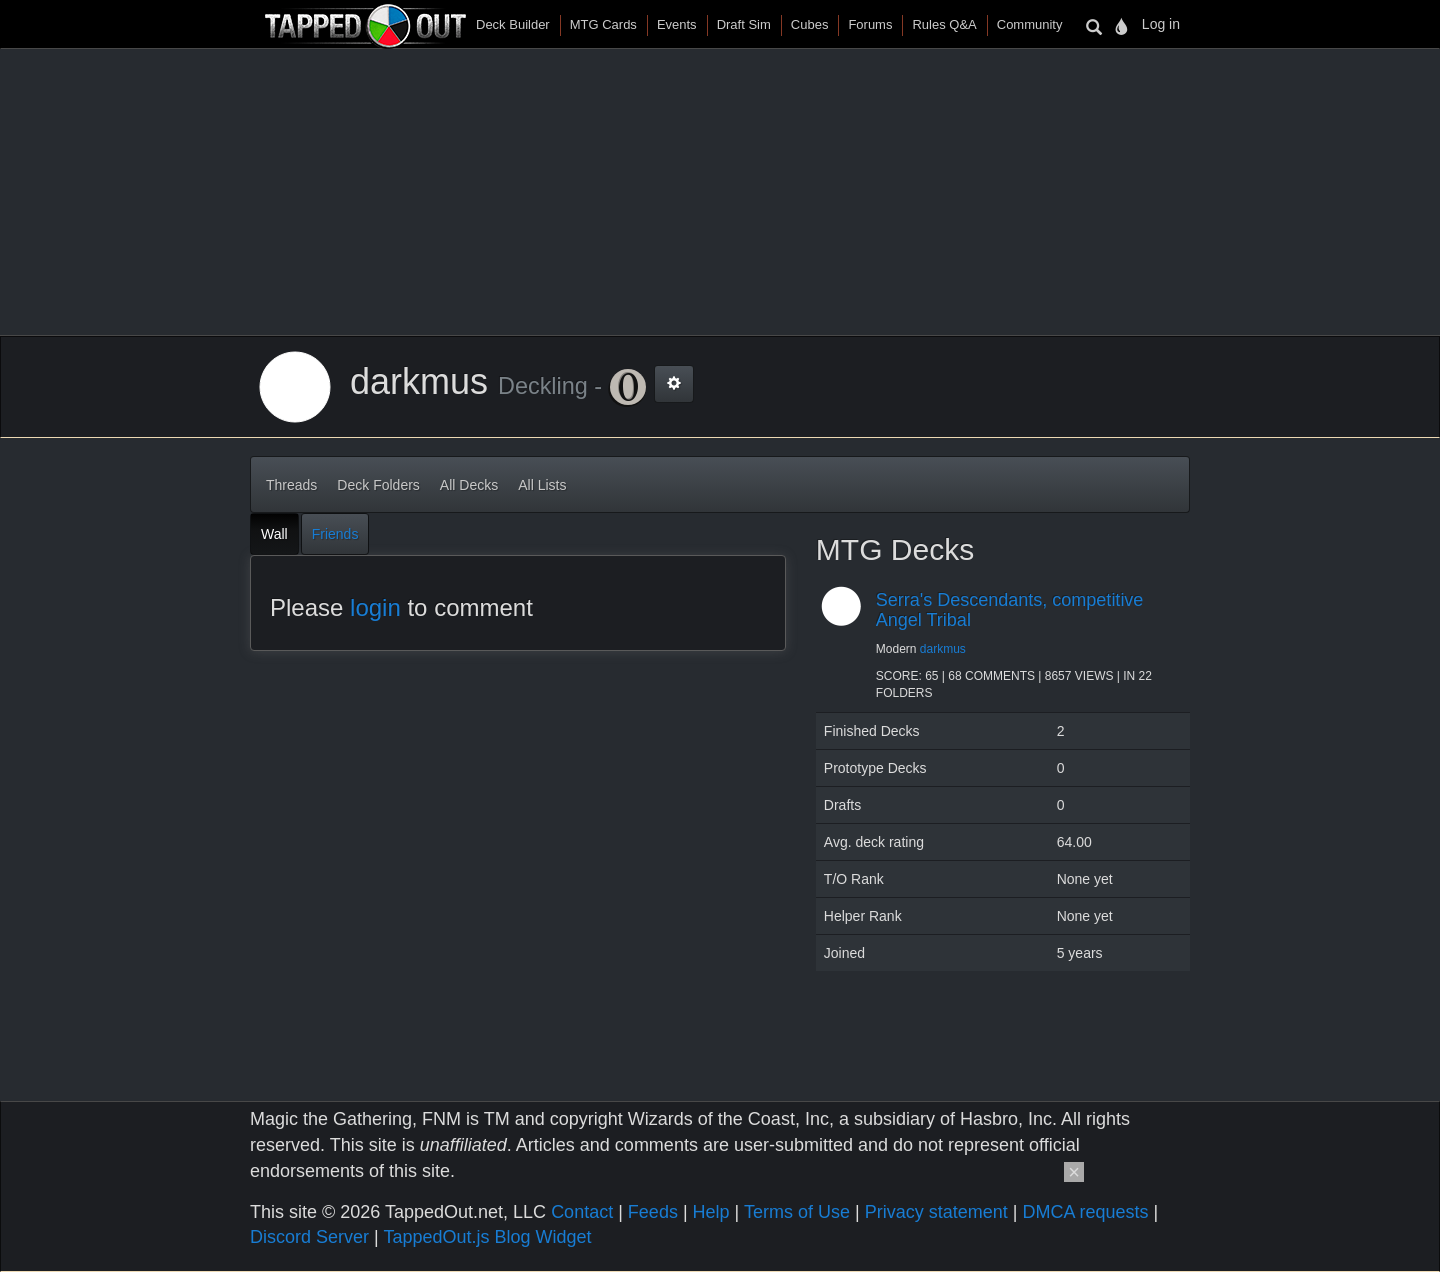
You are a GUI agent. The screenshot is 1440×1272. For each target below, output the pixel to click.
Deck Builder (513, 24)
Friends (335, 534)
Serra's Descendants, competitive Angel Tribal (1010, 610)
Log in (1161, 24)
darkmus (943, 649)
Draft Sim (744, 24)
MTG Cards (603, 24)
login (375, 607)
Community (1030, 24)
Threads (291, 485)
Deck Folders (378, 485)
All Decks (469, 485)
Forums (870, 24)
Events (677, 24)
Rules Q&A (944, 24)
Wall (274, 534)
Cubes (810, 24)
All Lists (542, 485)
